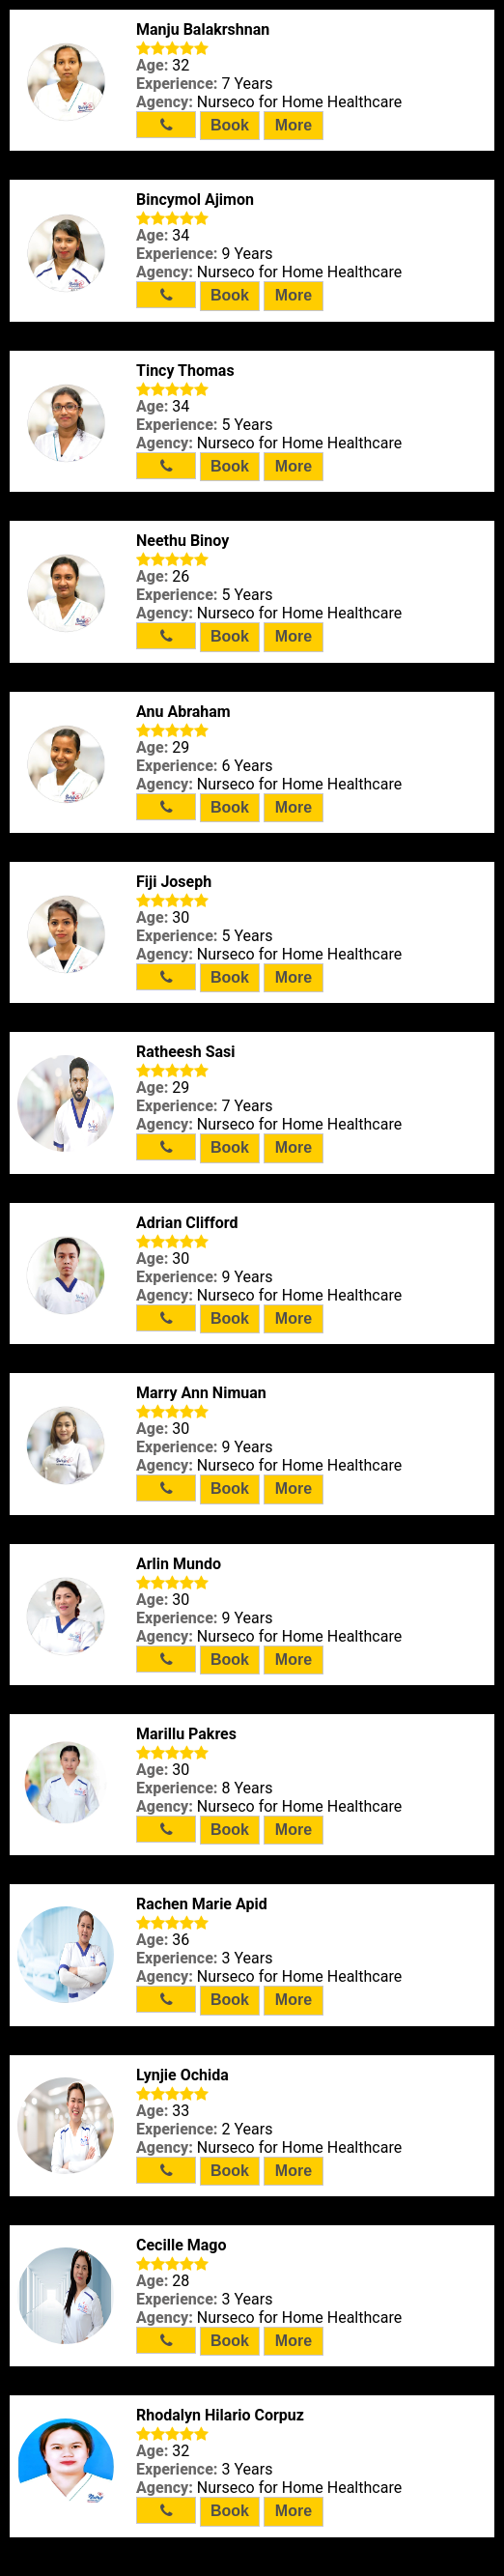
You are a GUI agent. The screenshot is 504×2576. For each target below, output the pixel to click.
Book (229, 125)
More (293, 125)
